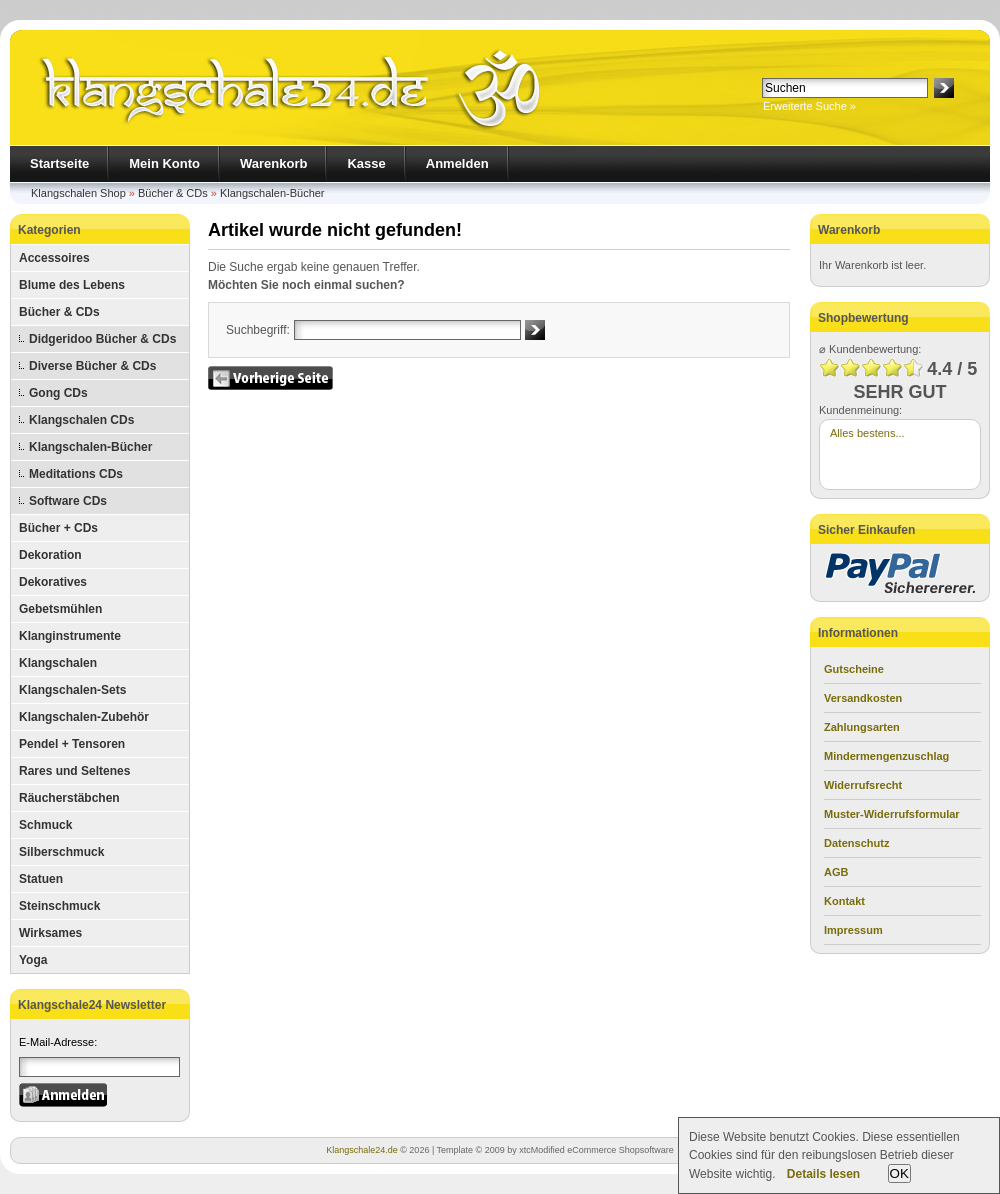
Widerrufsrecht (863, 785)
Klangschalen (58, 663)
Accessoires (54, 258)
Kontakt (844, 901)
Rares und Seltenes (74, 771)
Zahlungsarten (862, 727)
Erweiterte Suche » (809, 106)
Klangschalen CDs (81, 420)
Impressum (853, 930)
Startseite (59, 163)
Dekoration (50, 555)
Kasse (366, 163)
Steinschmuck (59, 906)
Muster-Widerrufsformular (892, 814)
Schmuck (45, 825)
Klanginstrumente (70, 636)
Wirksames (50, 933)
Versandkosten (863, 698)
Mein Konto (164, 163)
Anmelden (457, 163)
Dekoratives (53, 582)
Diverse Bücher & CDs (92, 366)
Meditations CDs (76, 474)
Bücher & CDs (173, 193)
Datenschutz (856, 843)
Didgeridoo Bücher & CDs (102, 339)
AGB (836, 872)
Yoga (33, 960)
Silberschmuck (61, 852)
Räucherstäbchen (69, 798)
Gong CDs (58, 393)
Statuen (41, 879)
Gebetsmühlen (60, 609)
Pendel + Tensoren (72, 744)
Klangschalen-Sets (72, 690)
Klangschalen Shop (78, 193)
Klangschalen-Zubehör (84, 717)
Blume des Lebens (72, 285)
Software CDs (68, 501)
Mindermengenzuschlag (886, 756)
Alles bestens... (867, 433)
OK (899, 1173)
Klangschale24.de (362, 1150)
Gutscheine (854, 669)
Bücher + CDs (58, 528)
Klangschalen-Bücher (272, 193)
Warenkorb (273, 163)
